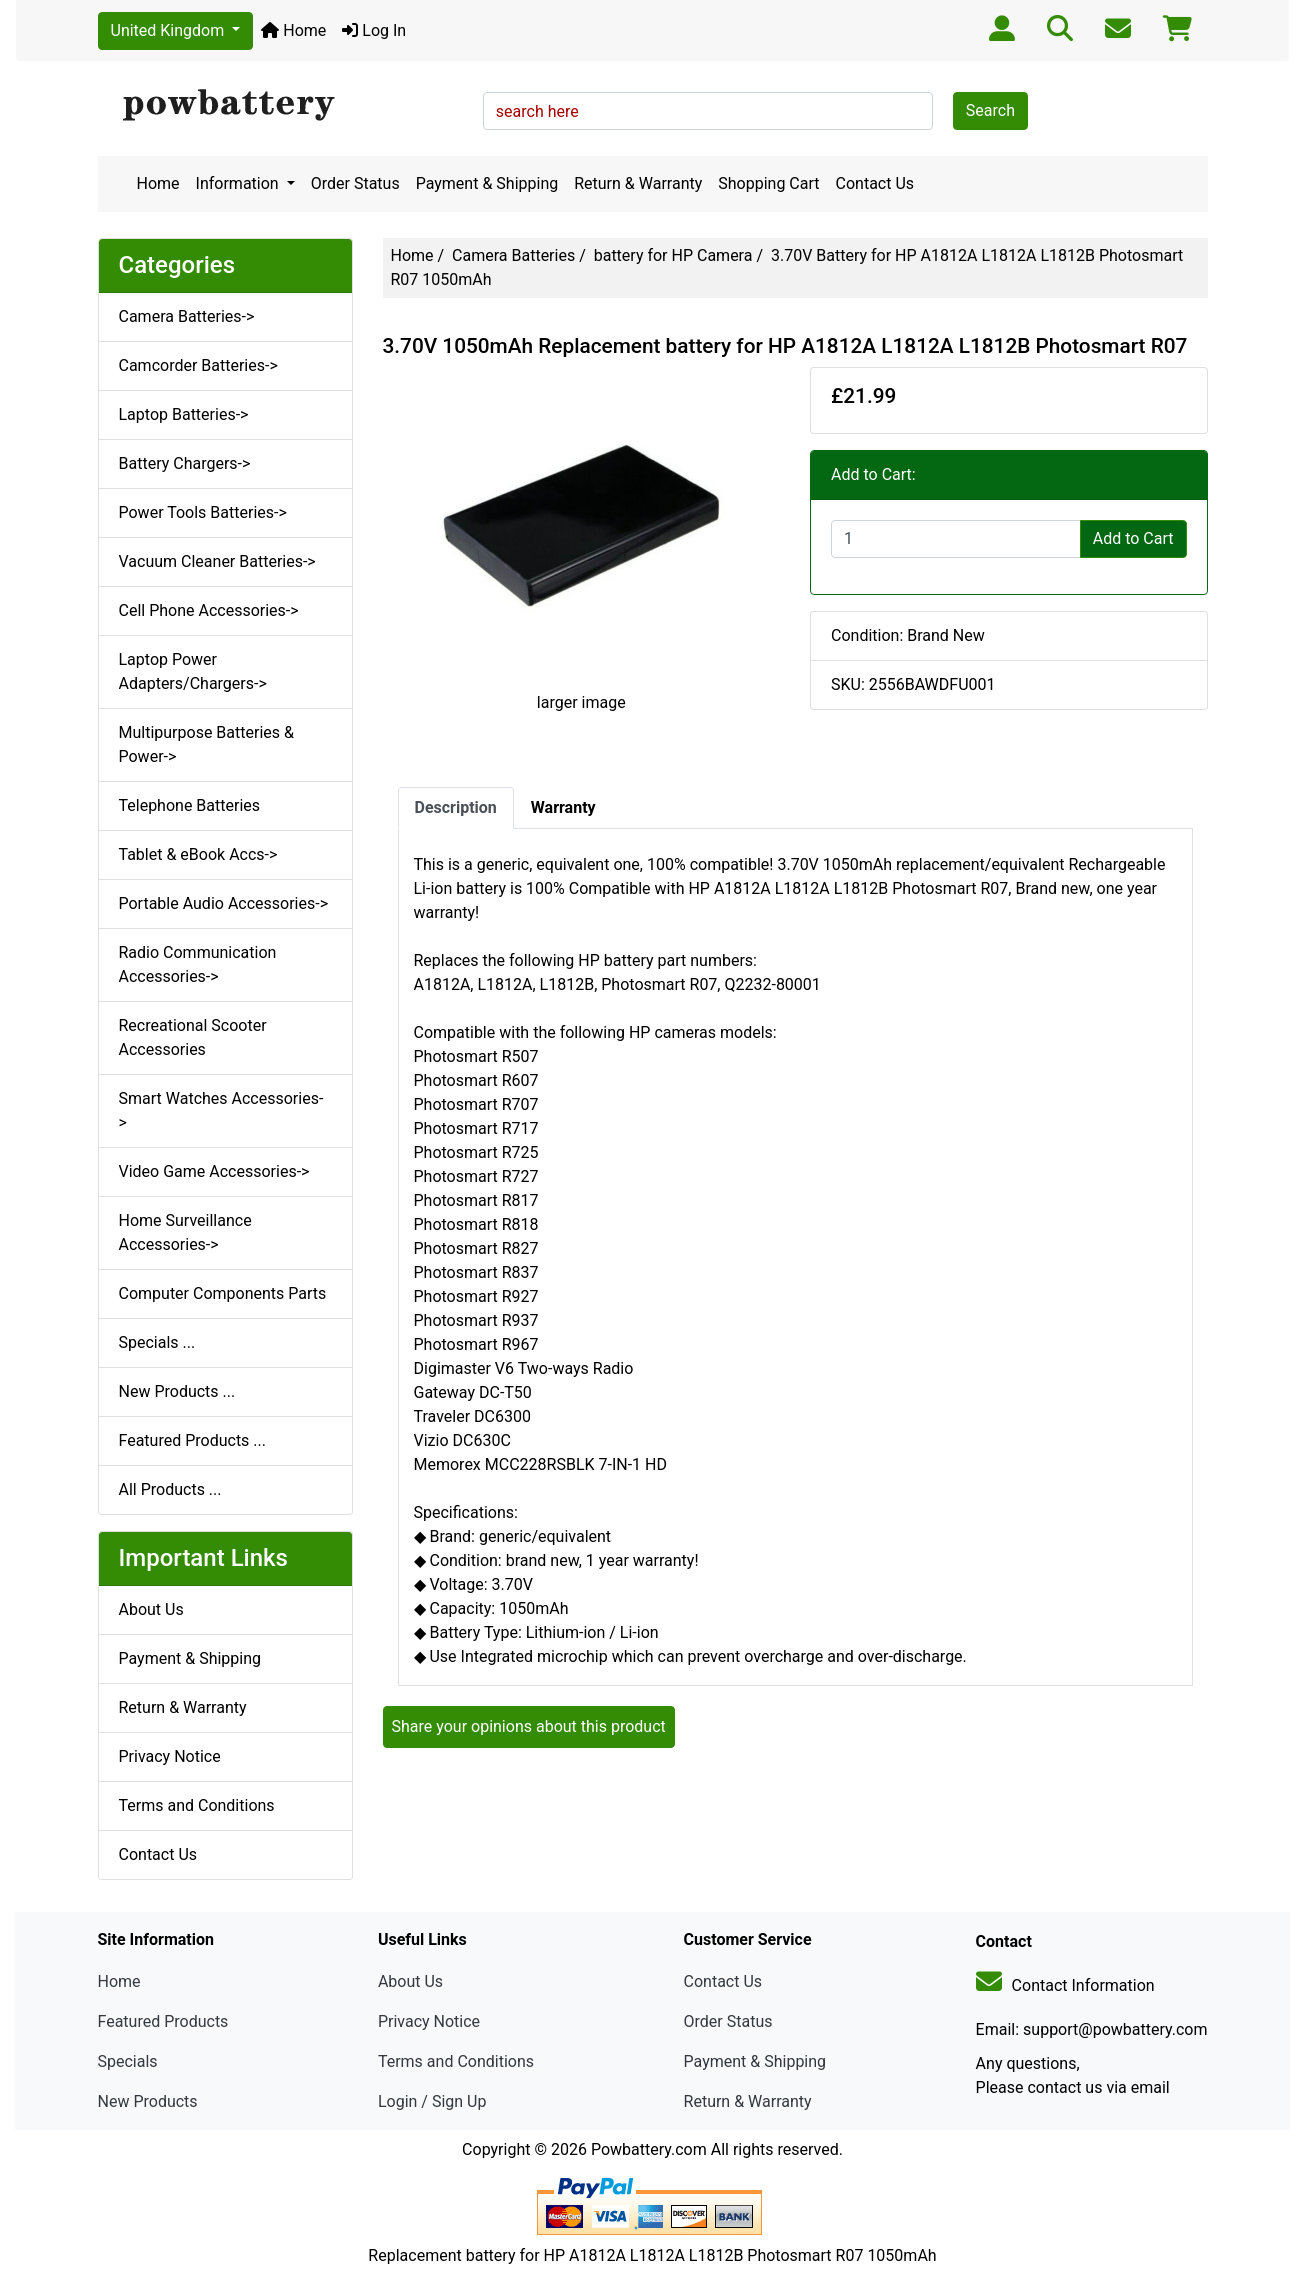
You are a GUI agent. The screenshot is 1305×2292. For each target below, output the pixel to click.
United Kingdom (170, 30)
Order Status (355, 183)
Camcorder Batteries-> (198, 365)
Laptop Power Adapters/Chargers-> (193, 671)
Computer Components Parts (223, 1293)
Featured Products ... (193, 1440)
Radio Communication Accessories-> (198, 964)
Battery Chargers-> (185, 463)
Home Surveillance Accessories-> (185, 1232)
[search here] (708, 111)
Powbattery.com (649, 2149)
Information (239, 183)
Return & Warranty (638, 183)
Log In (374, 30)
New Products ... (177, 1391)
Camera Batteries (513, 255)
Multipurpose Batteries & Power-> (206, 744)
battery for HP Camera (673, 255)
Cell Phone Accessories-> (209, 610)
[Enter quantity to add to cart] (956, 539)
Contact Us (875, 183)
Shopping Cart (768, 183)
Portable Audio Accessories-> (224, 903)
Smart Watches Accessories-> (221, 1110)
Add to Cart (1133, 538)
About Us (151, 1609)
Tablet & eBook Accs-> (198, 854)
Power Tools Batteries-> (203, 512)
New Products (148, 2101)
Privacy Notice (170, 1756)
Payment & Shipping (487, 183)
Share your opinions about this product (529, 1726)
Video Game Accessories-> (214, 1171)
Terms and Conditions (197, 1805)
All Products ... (170, 1489)
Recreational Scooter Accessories (193, 1037)
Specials (128, 2061)
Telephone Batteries (190, 805)
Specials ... (157, 1342)
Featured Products (163, 2021)
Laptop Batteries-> (184, 414)
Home (293, 30)
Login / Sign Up (432, 2101)
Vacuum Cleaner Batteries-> (217, 561)
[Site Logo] (283, 106)
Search (990, 110)
